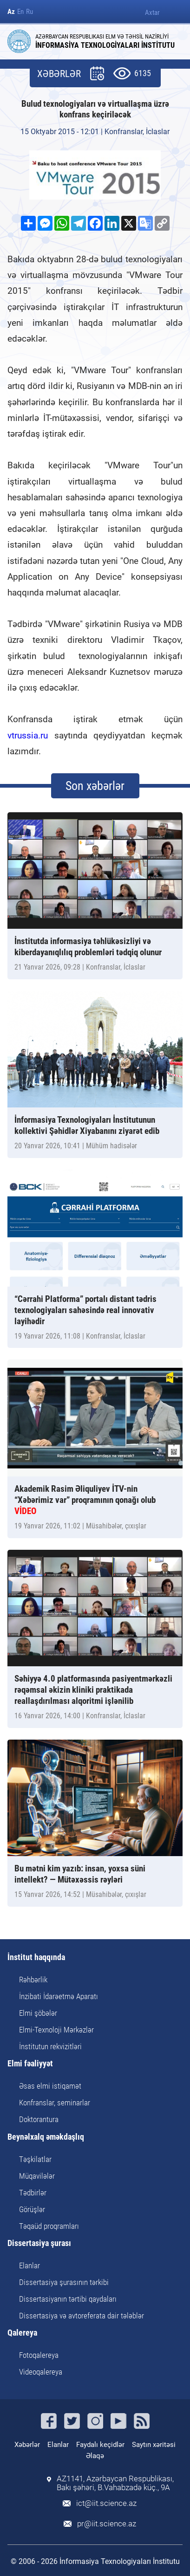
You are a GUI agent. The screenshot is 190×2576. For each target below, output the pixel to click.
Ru (29, 11)
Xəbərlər (27, 2444)
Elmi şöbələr (38, 2013)
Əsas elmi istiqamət (50, 2086)
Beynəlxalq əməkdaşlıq (45, 2137)
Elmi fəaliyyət (30, 2063)
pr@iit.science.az (106, 2523)
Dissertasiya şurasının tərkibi (64, 2282)
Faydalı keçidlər (100, 2444)
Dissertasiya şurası (39, 2243)
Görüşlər (32, 2209)
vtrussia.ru (27, 735)
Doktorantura (39, 2119)
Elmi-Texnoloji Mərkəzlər (56, 2029)
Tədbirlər (32, 2192)
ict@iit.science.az (106, 2503)
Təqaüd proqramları (49, 2226)
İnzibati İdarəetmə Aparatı (58, 1996)
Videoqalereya (40, 2371)
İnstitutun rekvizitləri (50, 2046)
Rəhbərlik (33, 1979)
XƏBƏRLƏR (59, 74)
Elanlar (29, 2265)
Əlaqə (95, 2456)
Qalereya (22, 2333)
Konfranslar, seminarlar (54, 2102)
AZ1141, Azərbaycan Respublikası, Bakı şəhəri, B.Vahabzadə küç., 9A (115, 2483)
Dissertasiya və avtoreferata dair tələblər (81, 2315)
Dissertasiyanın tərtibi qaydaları (68, 2299)
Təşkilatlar (35, 2159)
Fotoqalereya (39, 2355)
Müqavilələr (37, 2176)
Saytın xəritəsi (154, 2444)
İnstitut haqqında (36, 1957)
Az (11, 11)
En (20, 11)
